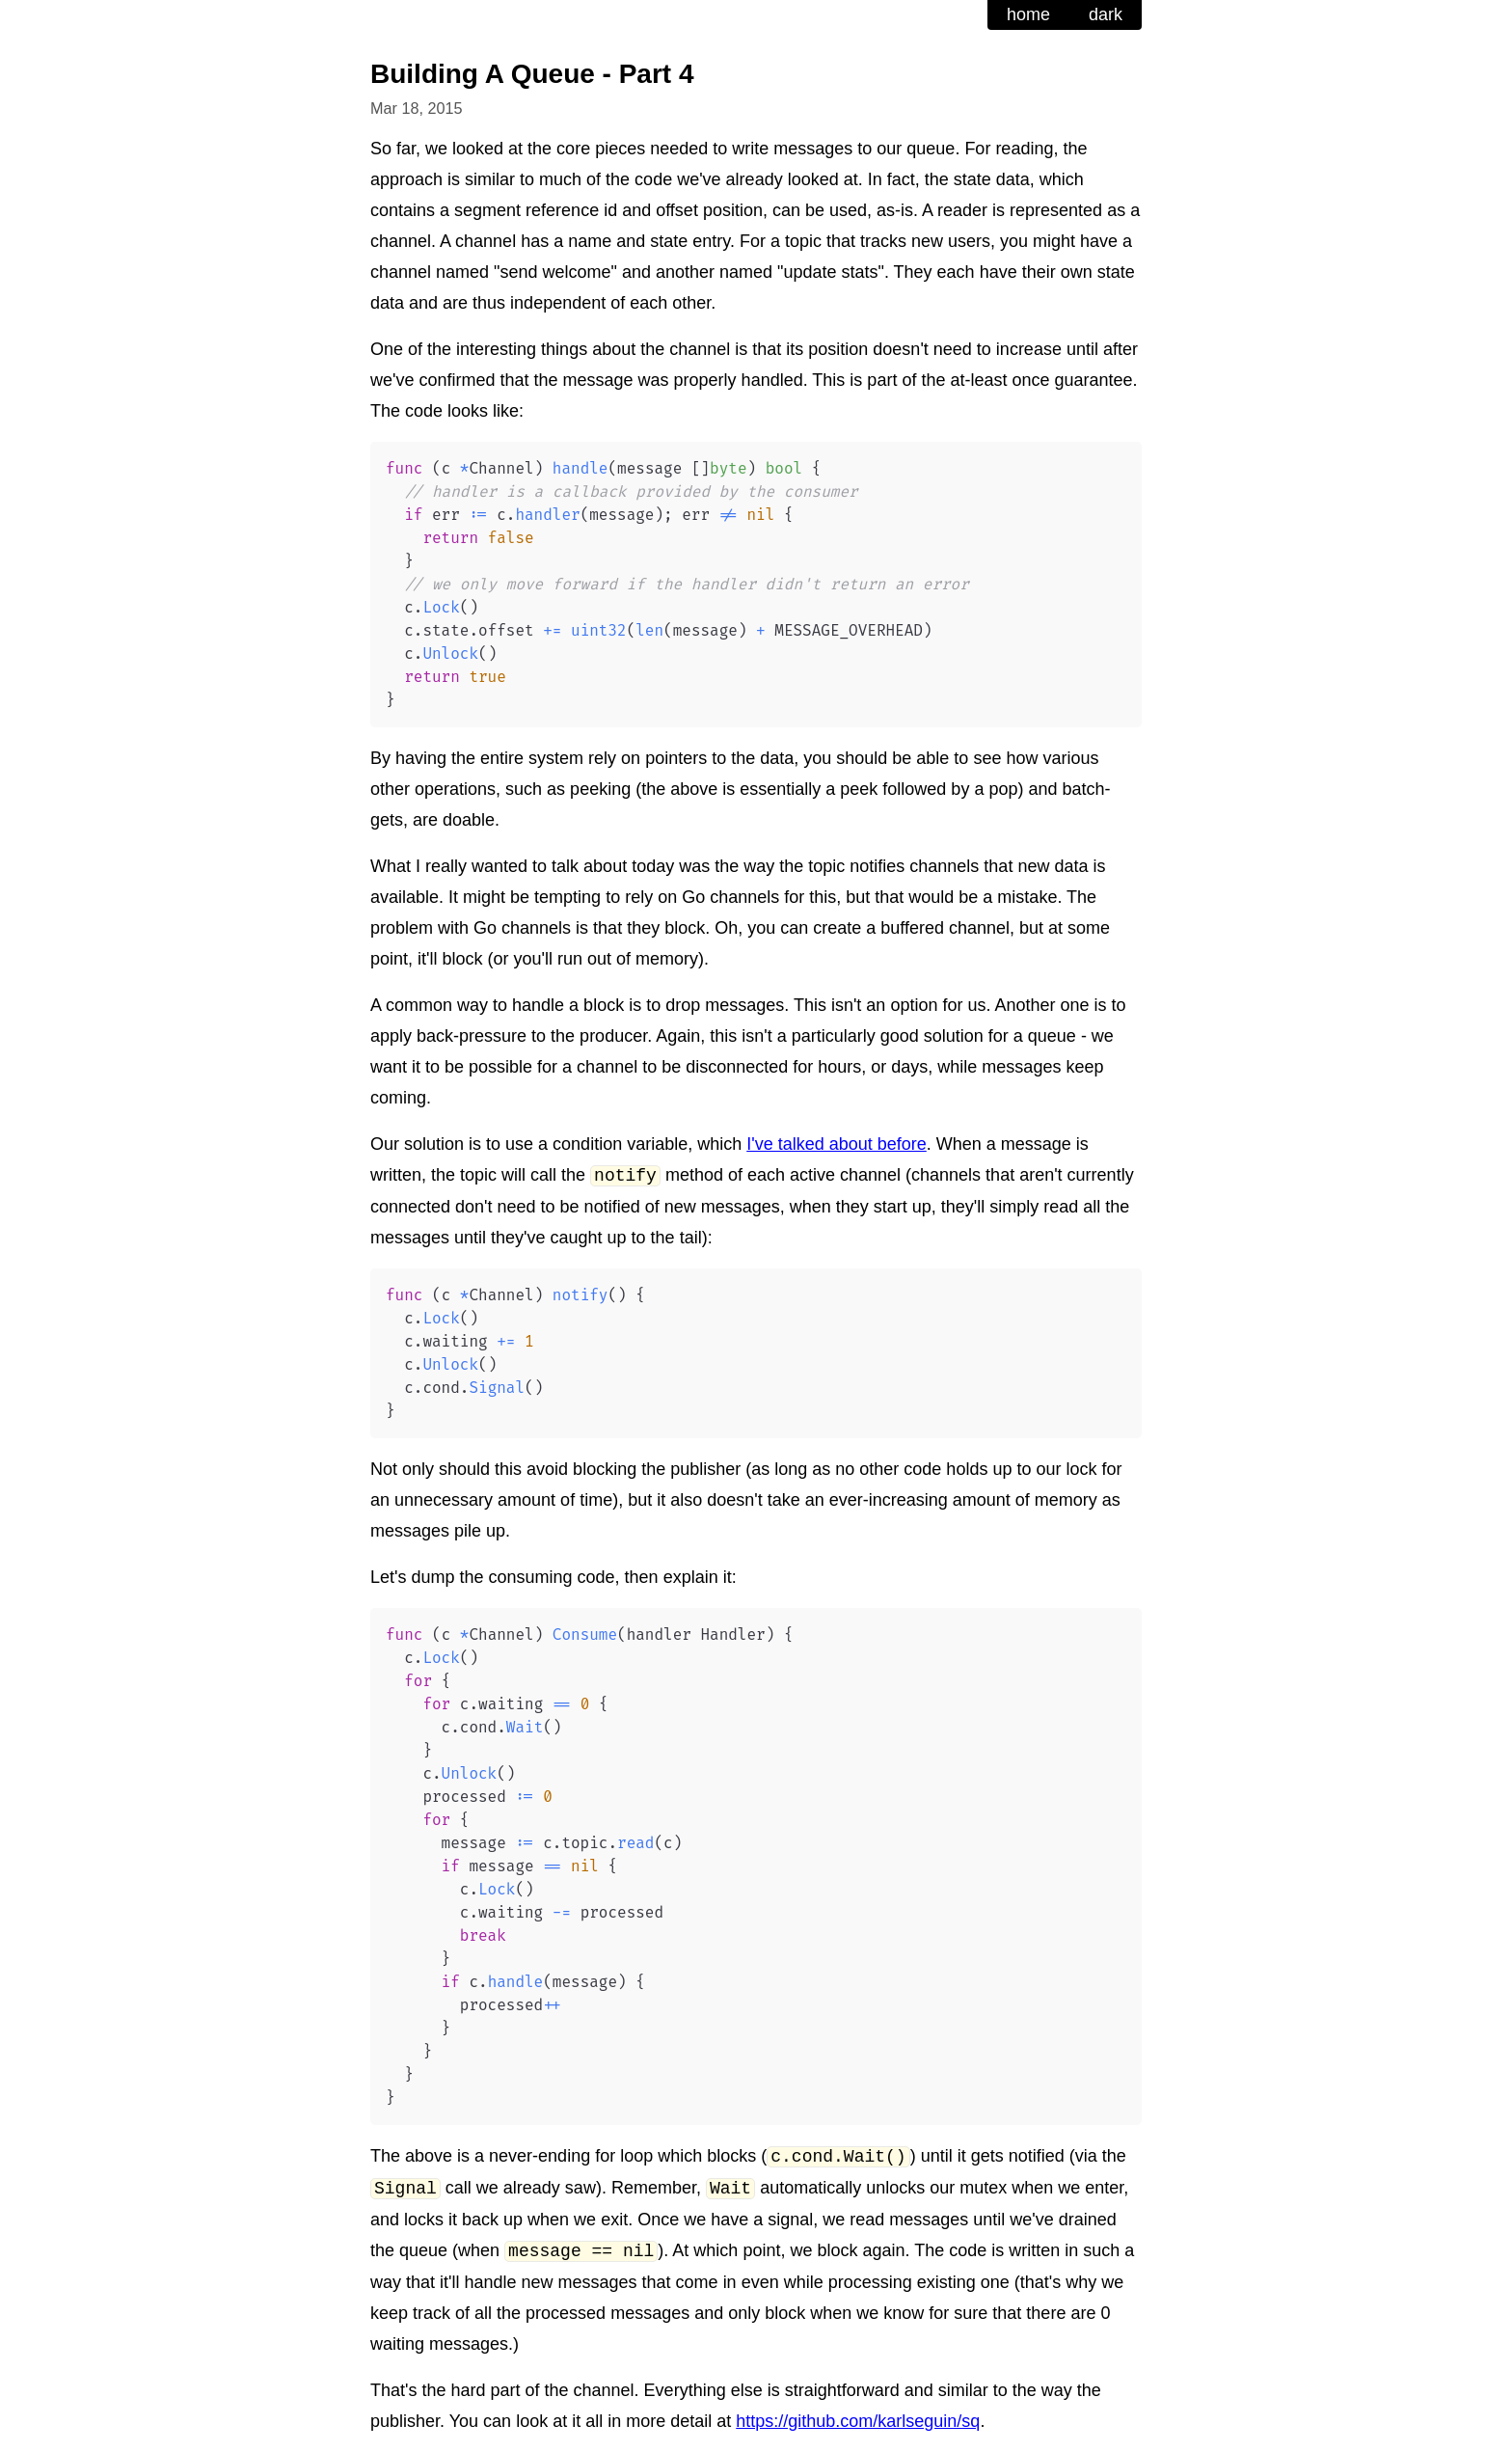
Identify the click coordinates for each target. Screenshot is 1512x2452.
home (1028, 14)
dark (1105, 14)
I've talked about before (836, 1144)
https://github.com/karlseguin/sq (858, 2421)
